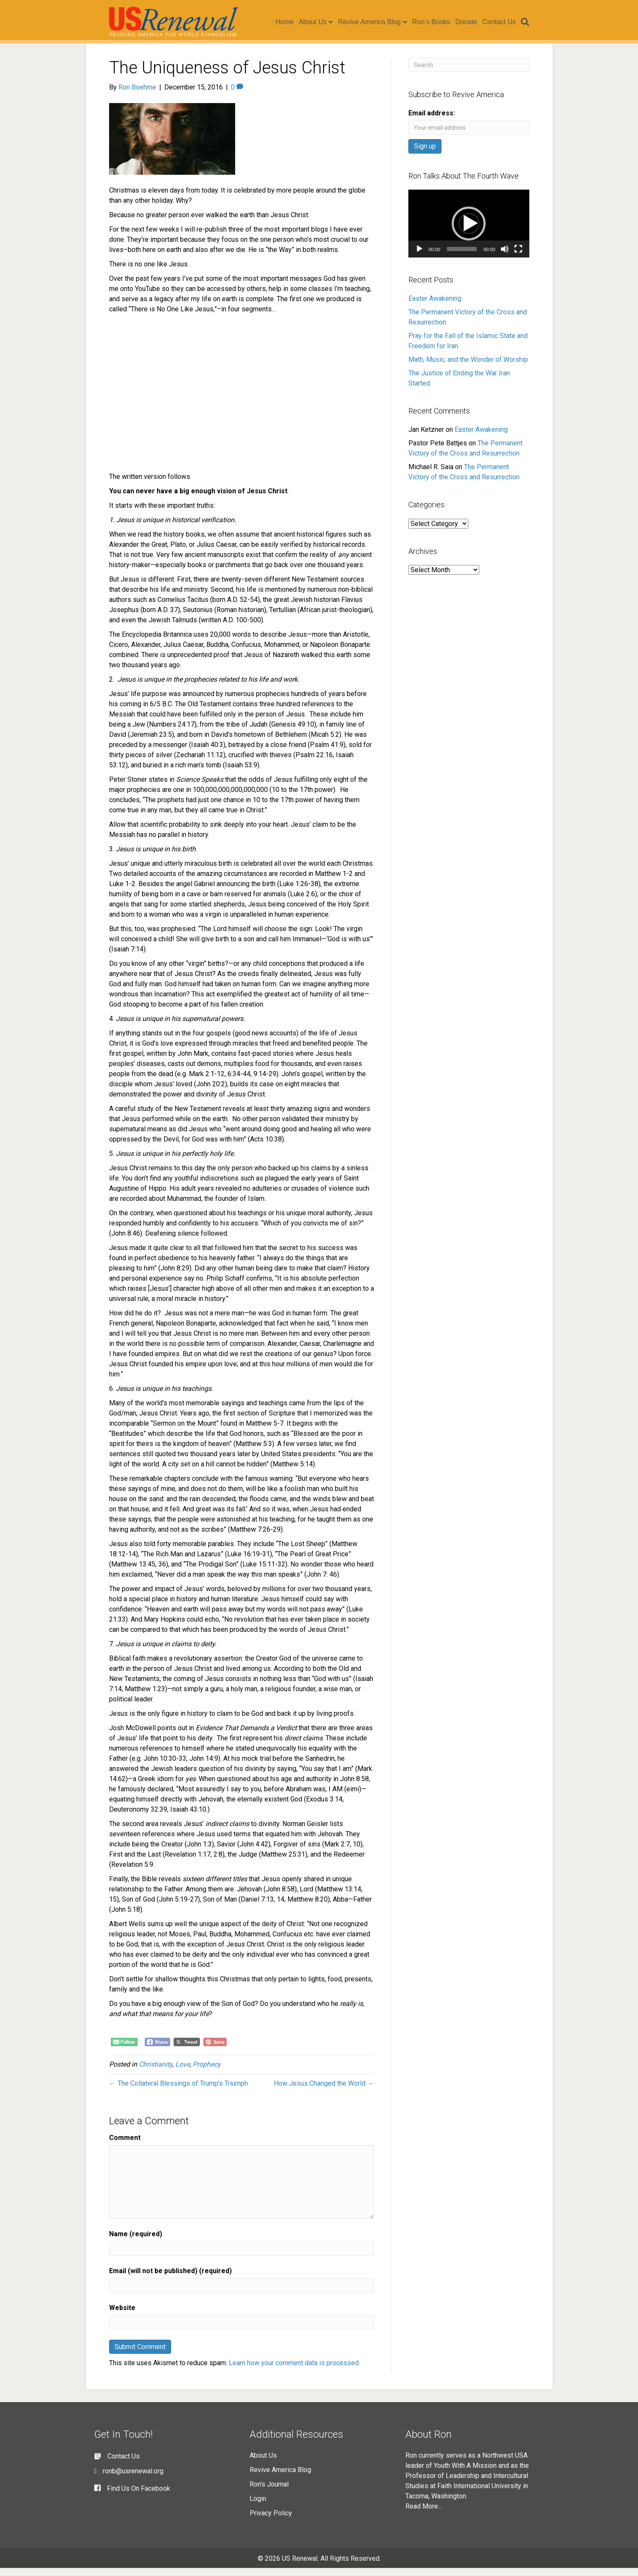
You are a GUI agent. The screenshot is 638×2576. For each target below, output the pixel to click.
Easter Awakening (434, 306)
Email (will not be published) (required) (170, 2279)
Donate (472, 22)
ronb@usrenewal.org (133, 2479)
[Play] (419, 257)
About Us (319, 22)
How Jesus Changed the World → (324, 2091)
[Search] (530, 22)
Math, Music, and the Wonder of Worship (468, 368)
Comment (125, 2146)
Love (182, 2072)
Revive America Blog (375, 22)
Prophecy (207, 2072)
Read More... (423, 2514)
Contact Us (505, 22)
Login (258, 2507)
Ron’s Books (437, 22)
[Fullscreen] (518, 257)
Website (122, 2316)
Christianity (155, 2072)
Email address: (431, 121)
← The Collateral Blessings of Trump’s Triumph (178, 2091)
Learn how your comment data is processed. (294, 2371)
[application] (468, 232)
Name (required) (135, 2242)
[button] (469, 232)
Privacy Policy (271, 2521)
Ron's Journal (269, 2492)
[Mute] (504, 257)
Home (290, 22)
